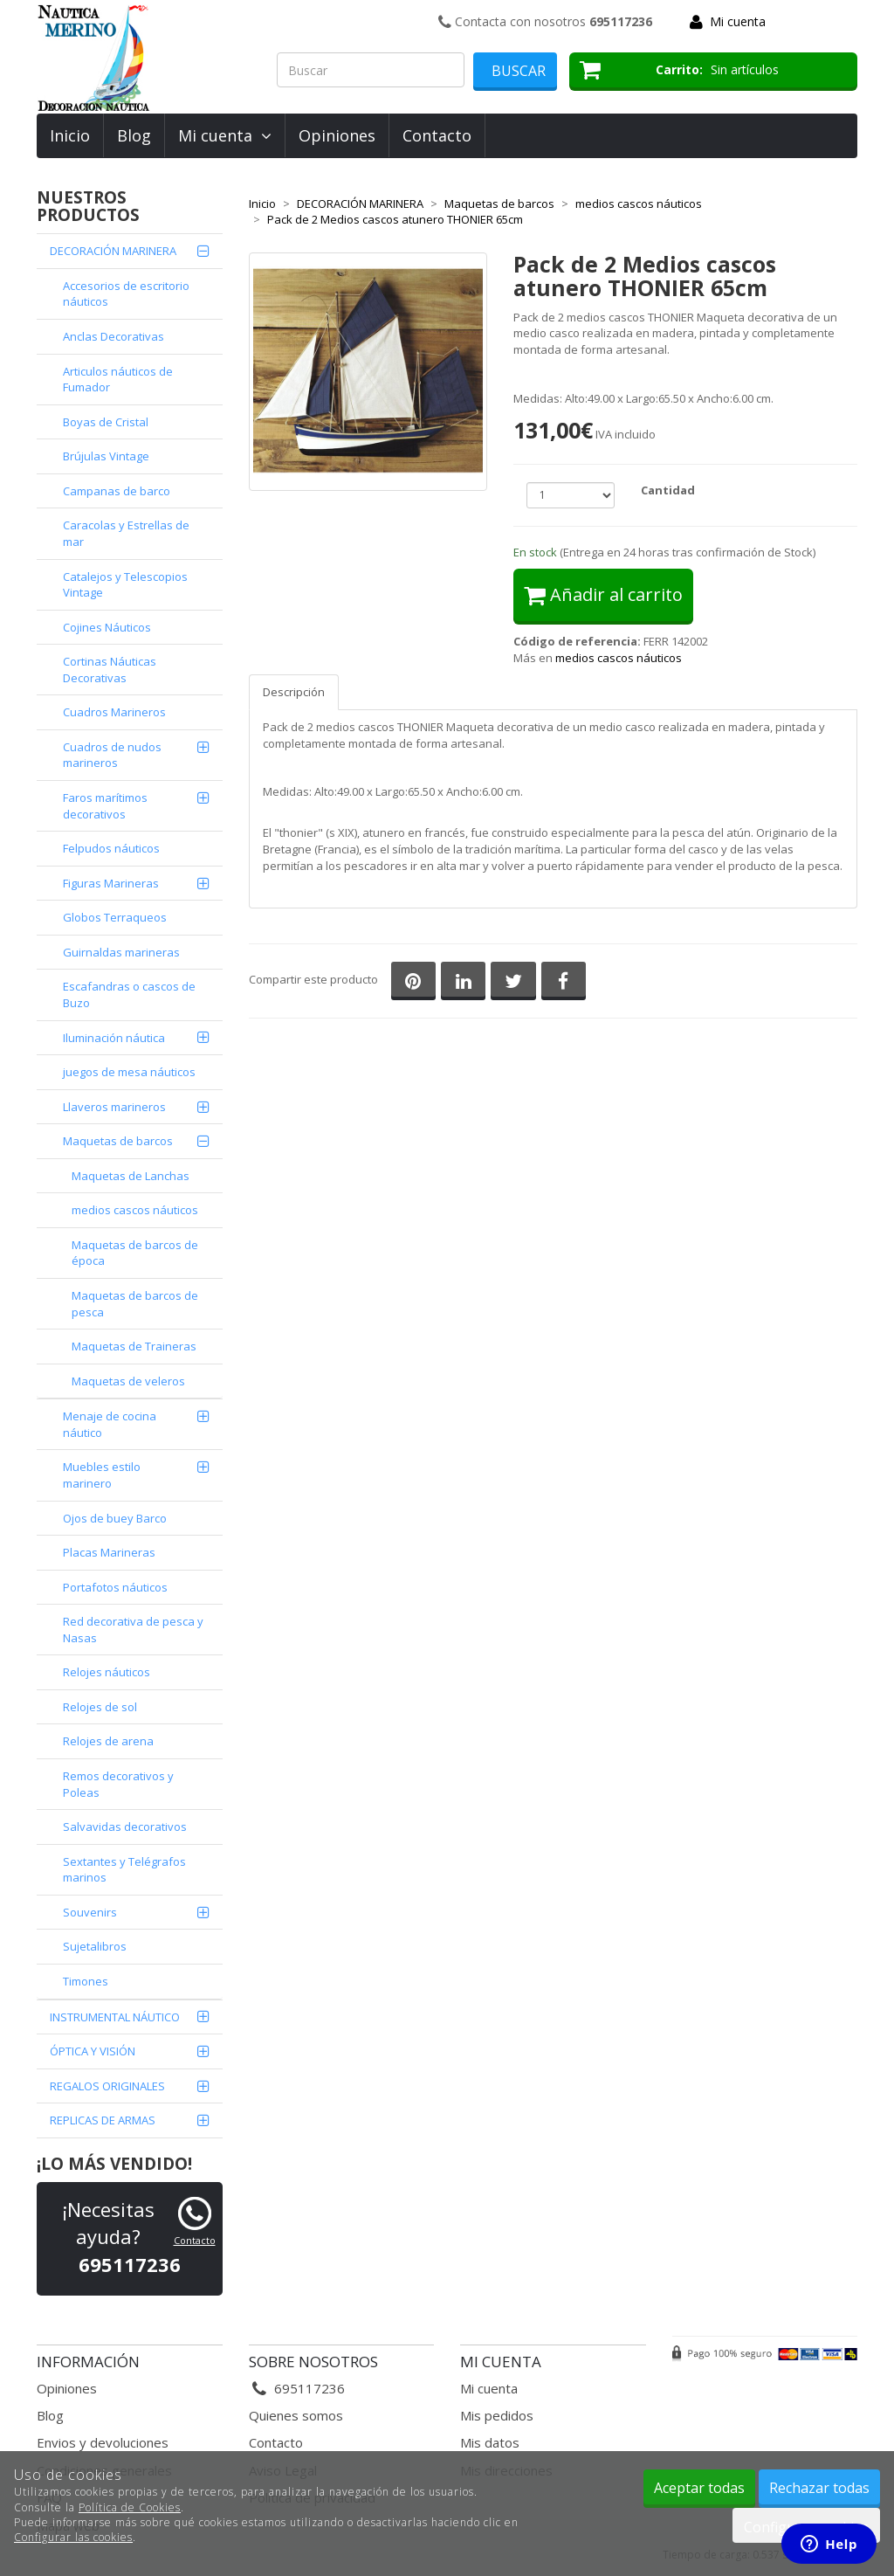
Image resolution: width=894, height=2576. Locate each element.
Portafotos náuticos (115, 1587)
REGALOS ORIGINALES (107, 2086)
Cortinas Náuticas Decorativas (109, 669)
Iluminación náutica (114, 1038)
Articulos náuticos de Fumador (118, 379)
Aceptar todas (699, 2487)
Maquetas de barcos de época (135, 1253)
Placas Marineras (109, 1552)
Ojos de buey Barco (115, 1518)
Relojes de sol (100, 1707)
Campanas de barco (116, 491)
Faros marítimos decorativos (105, 806)
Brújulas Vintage (106, 456)
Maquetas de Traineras (134, 1346)
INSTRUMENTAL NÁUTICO (115, 2017)
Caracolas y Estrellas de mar (126, 533)
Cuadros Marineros (114, 712)
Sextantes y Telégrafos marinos (124, 1870)
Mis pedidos (496, 2415)
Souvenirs (90, 1912)
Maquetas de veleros (128, 1381)
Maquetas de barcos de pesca (135, 1304)
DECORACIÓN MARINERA (113, 251)
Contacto (436, 135)
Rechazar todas (819, 2487)
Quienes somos (296, 2415)
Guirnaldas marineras (121, 952)
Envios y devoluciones (102, 2442)
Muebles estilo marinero (102, 1475)
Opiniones (337, 135)
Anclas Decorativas (113, 336)
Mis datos (489, 2442)
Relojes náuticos (106, 1672)
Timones (85, 1981)
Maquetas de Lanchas (130, 1176)
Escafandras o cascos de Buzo (129, 994)
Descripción (294, 692)
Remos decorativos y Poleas (118, 1784)
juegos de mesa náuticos (129, 1072)
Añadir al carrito (603, 594)
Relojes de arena (108, 1741)
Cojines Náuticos (107, 627)
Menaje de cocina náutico (109, 1424)
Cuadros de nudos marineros (112, 755)
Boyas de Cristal (105, 422)
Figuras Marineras (111, 883)
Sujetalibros (95, 1946)
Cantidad (668, 490)
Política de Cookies (130, 2507)
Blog (134, 135)
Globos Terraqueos (115, 917)
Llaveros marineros (114, 1107)
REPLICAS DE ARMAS (102, 2120)
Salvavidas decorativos (125, 1826)
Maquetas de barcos (118, 1141)
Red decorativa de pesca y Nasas (133, 1629)
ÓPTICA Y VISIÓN (92, 2051)
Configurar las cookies (73, 2537)
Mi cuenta (738, 21)
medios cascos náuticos (135, 1210)
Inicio (70, 135)
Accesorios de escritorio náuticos (126, 294)
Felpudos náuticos (111, 848)
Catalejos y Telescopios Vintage (125, 585)
